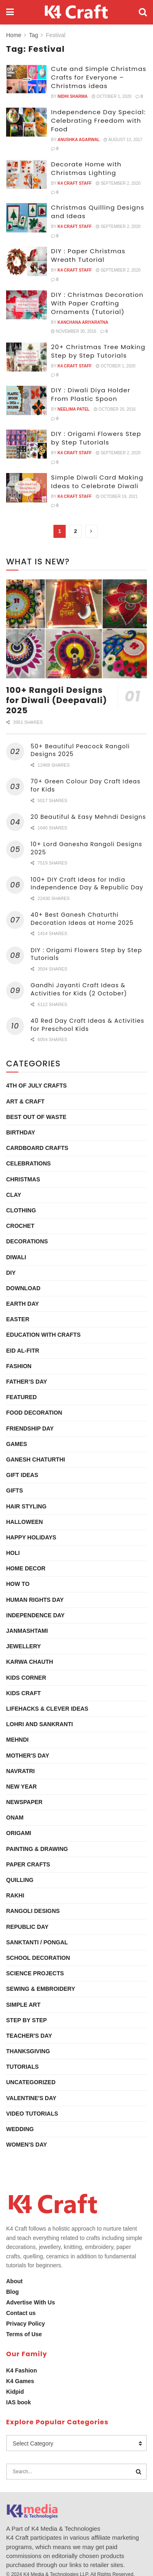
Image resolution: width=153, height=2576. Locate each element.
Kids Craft (23, 1693)
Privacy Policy (25, 2323)
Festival (55, 35)
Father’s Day (26, 1381)
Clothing (21, 1210)
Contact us (20, 2313)
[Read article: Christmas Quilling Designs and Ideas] (26, 217)
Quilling (19, 1880)
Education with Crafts (43, 1334)
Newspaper (24, 1802)
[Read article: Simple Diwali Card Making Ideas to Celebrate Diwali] (26, 487)
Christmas (23, 1179)
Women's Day (26, 2144)
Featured (21, 1397)
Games (16, 1444)
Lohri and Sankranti (39, 1724)
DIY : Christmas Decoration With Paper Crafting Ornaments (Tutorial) (97, 303)
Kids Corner (26, 1677)
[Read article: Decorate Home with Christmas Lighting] (26, 174)
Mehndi (17, 1739)
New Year (21, 1786)
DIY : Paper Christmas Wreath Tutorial (88, 255)
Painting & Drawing (37, 1849)
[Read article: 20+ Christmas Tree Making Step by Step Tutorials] (26, 357)
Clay (13, 1195)
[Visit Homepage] (76, 12)
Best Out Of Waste (36, 1117)
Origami (18, 1833)
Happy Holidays (31, 1537)
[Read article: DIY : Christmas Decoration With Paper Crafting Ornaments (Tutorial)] (26, 305)
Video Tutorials (32, 2113)
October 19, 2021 (117, 496)
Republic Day (27, 1927)
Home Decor (25, 1568)
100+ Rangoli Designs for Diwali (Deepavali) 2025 (56, 700)
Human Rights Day (35, 1599)
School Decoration (38, 1958)
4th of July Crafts (36, 1085)
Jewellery (23, 1646)
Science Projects (35, 1973)
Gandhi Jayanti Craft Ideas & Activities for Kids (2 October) (79, 989)
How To (17, 1584)
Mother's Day (27, 1755)
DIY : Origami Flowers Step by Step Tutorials (96, 438)
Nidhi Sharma (73, 96)
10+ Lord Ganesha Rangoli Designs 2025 (86, 848)
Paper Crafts (28, 1864)
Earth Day (22, 1303)
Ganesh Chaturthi (35, 1459)
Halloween (24, 1522)
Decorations (27, 1241)
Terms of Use (24, 2334)
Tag (33, 35)
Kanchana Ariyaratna (83, 322)
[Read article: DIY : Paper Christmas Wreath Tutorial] (26, 261)
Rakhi (15, 1895)
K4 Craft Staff (75, 183)
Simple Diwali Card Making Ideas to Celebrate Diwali (97, 481)
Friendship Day (30, 1428)
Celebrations (28, 1163)
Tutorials (22, 2066)
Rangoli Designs (33, 1911)
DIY (11, 1272)
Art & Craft (25, 1101)
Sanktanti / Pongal (37, 1942)
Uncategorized (30, 2082)
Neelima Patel (74, 409)
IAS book (18, 2402)
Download (23, 1288)
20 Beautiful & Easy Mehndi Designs (88, 817)
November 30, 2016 (73, 331)
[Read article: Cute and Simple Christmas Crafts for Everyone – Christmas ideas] (26, 79)
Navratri (20, 1771)
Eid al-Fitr (22, 1350)
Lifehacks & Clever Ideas (47, 1708)
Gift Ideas (22, 1475)
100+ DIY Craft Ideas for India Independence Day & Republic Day (87, 884)
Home (13, 35)
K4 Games (20, 2381)
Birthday (20, 1132)
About (14, 2281)
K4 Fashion (21, 2370)
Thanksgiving (28, 2051)
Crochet (20, 1226)
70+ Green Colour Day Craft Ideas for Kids (85, 785)
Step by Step (26, 2020)
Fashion (18, 1366)
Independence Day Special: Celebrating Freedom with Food (98, 120)
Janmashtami (27, 1630)
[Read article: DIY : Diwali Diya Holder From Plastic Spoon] (26, 400)
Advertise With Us (30, 2302)
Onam (15, 1817)
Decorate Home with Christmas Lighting (86, 168)
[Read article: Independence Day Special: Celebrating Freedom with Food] (26, 122)
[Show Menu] (10, 12)
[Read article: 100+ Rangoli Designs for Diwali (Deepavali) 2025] (76, 629)
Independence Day (35, 1615)
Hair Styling (26, 1506)
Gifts (14, 1490)
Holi (13, 1553)
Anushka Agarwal (79, 139)
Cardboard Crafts (37, 1148)
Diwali (16, 1257)
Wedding (20, 2129)
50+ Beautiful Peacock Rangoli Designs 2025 (80, 750)
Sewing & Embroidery (40, 1989)
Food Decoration (34, 1412)
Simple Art (23, 2004)
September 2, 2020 (118, 183)
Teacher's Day (29, 2035)
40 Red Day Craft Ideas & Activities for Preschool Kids (87, 1025)
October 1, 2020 (111, 96)
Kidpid (15, 2391)
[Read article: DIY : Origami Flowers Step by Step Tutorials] (26, 444)
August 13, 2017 (123, 139)
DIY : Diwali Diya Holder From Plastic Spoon (90, 394)
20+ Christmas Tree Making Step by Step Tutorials (98, 351)
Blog (12, 2292)
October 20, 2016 (115, 409)
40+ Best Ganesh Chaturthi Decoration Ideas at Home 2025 (82, 919)
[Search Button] (143, 12)
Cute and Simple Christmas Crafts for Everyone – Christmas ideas (98, 77)
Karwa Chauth (29, 1661)
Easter (17, 1319)
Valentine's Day (31, 2098)
